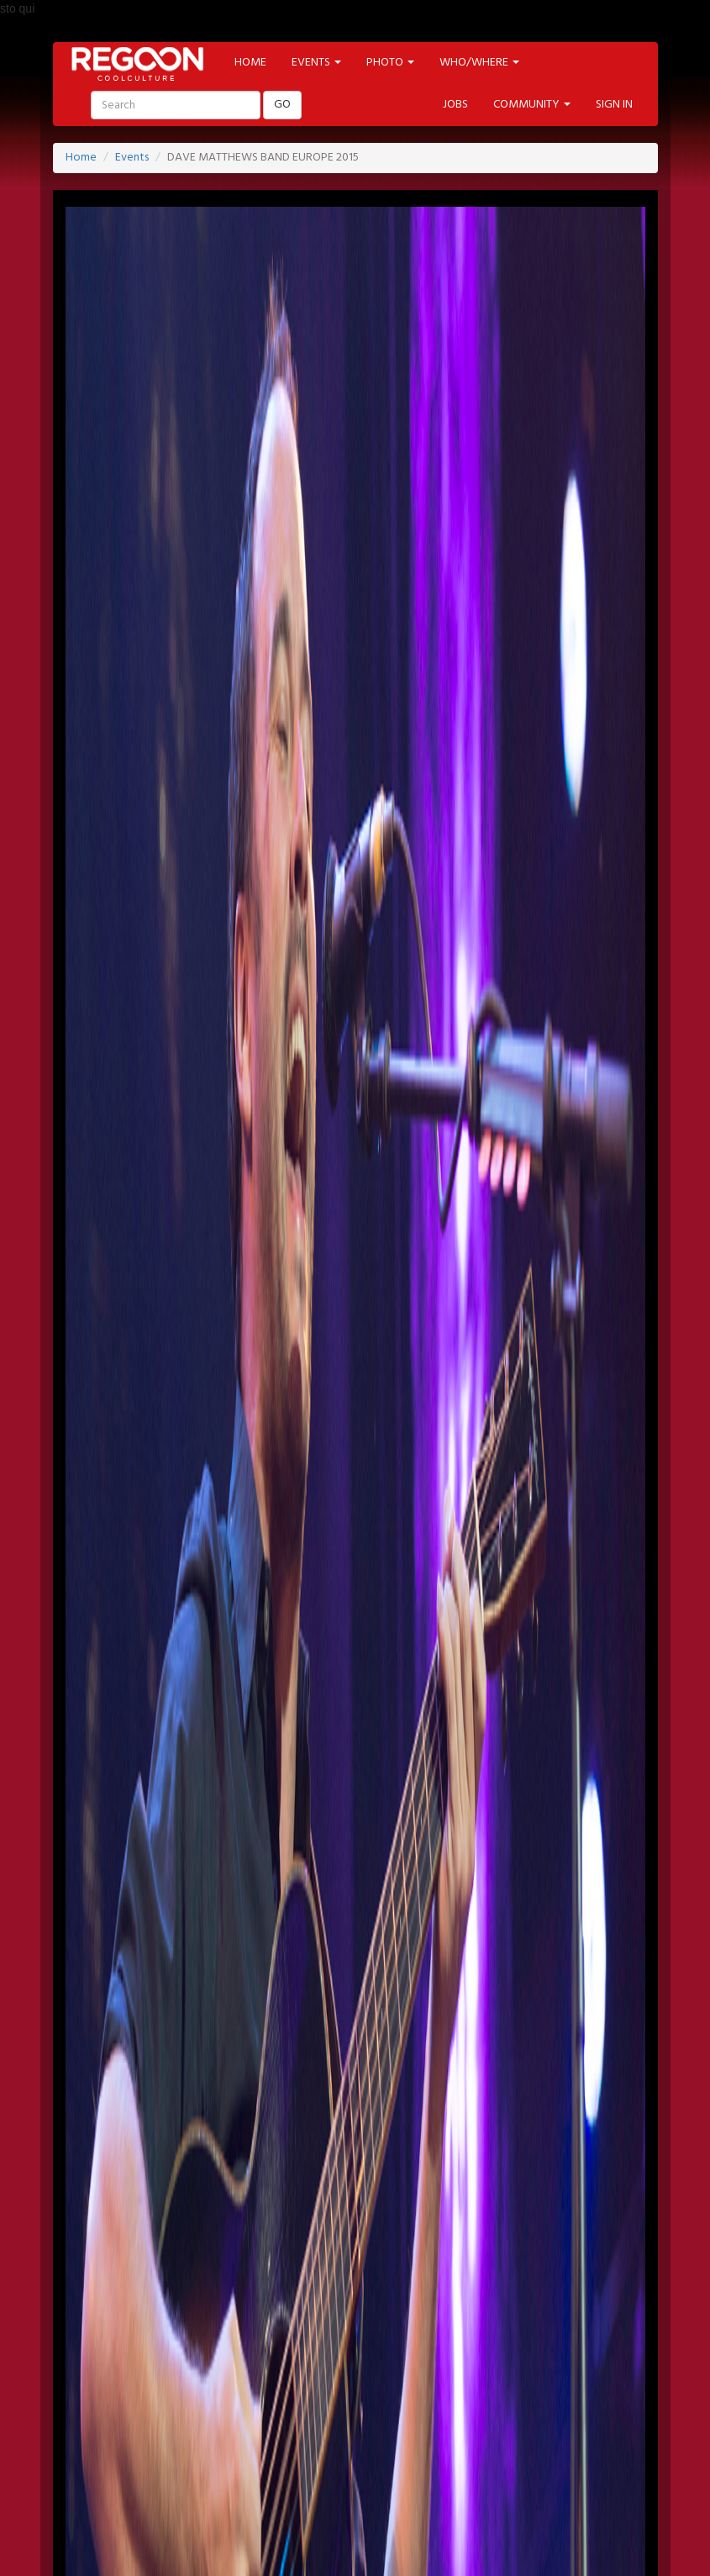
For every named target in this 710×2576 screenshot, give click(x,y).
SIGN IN (614, 104)
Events (132, 157)
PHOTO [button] (390, 62)
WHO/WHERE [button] (479, 62)
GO (282, 104)
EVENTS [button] (316, 62)
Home (81, 157)
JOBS (455, 104)
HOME (250, 62)
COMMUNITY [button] (532, 104)
